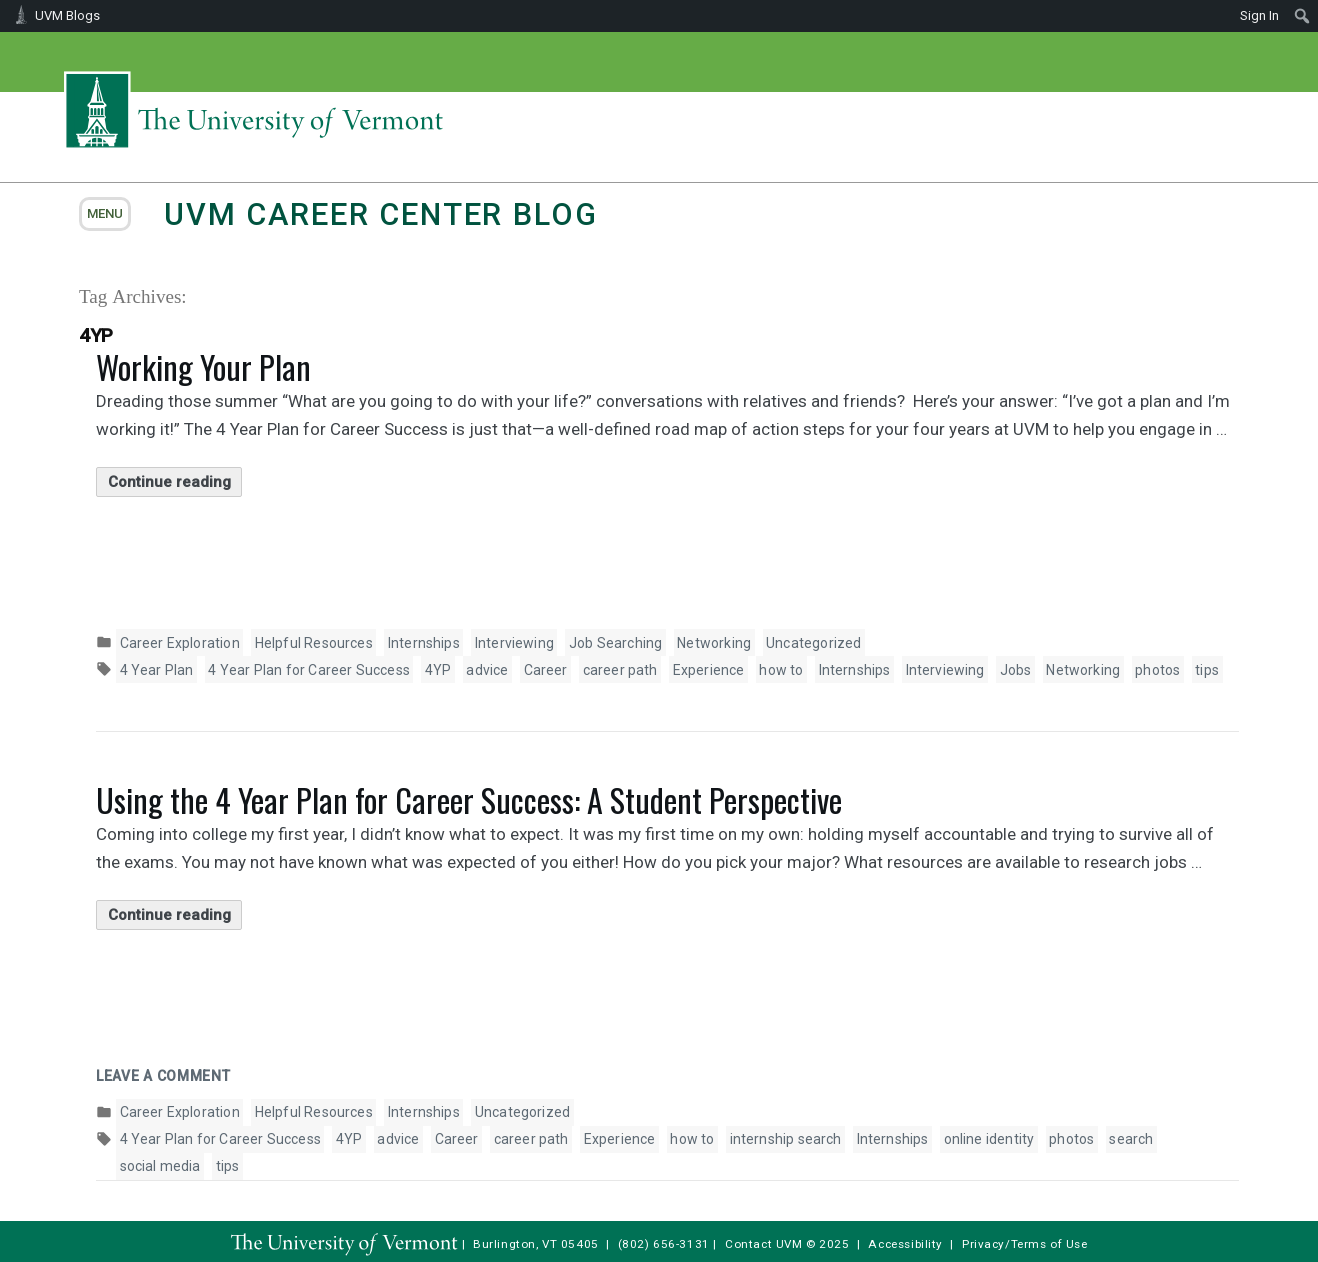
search (1131, 1139)
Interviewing (514, 643)
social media (160, 1166)
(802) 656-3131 (664, 1244)
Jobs (1016, 670)
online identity (989, 1139)
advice (487, 670)
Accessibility (905, 1244)
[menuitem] (1302, 16)
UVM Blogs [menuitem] (67, 15)
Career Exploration (180, 643)
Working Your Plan (203, 366)
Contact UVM (763, 1244)
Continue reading (175, 482)
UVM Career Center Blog (380, 214)
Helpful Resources (314, 643)
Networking (714, 643)
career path (620, 670)
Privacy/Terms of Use (1025, 1244)
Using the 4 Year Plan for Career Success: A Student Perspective (469, 799)
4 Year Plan (157, 670)
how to (781, 670)
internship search (786, 1139)
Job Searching (615, 643)
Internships (424, 643)
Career (546, 670)
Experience (709, 670)
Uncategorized (813, 643)
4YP (438, 670)
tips (1207, 670)
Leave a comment (163, 1076)
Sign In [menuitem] (1259, 15)
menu (105, 213)
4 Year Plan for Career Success (308, 670)
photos (1157, 670)
